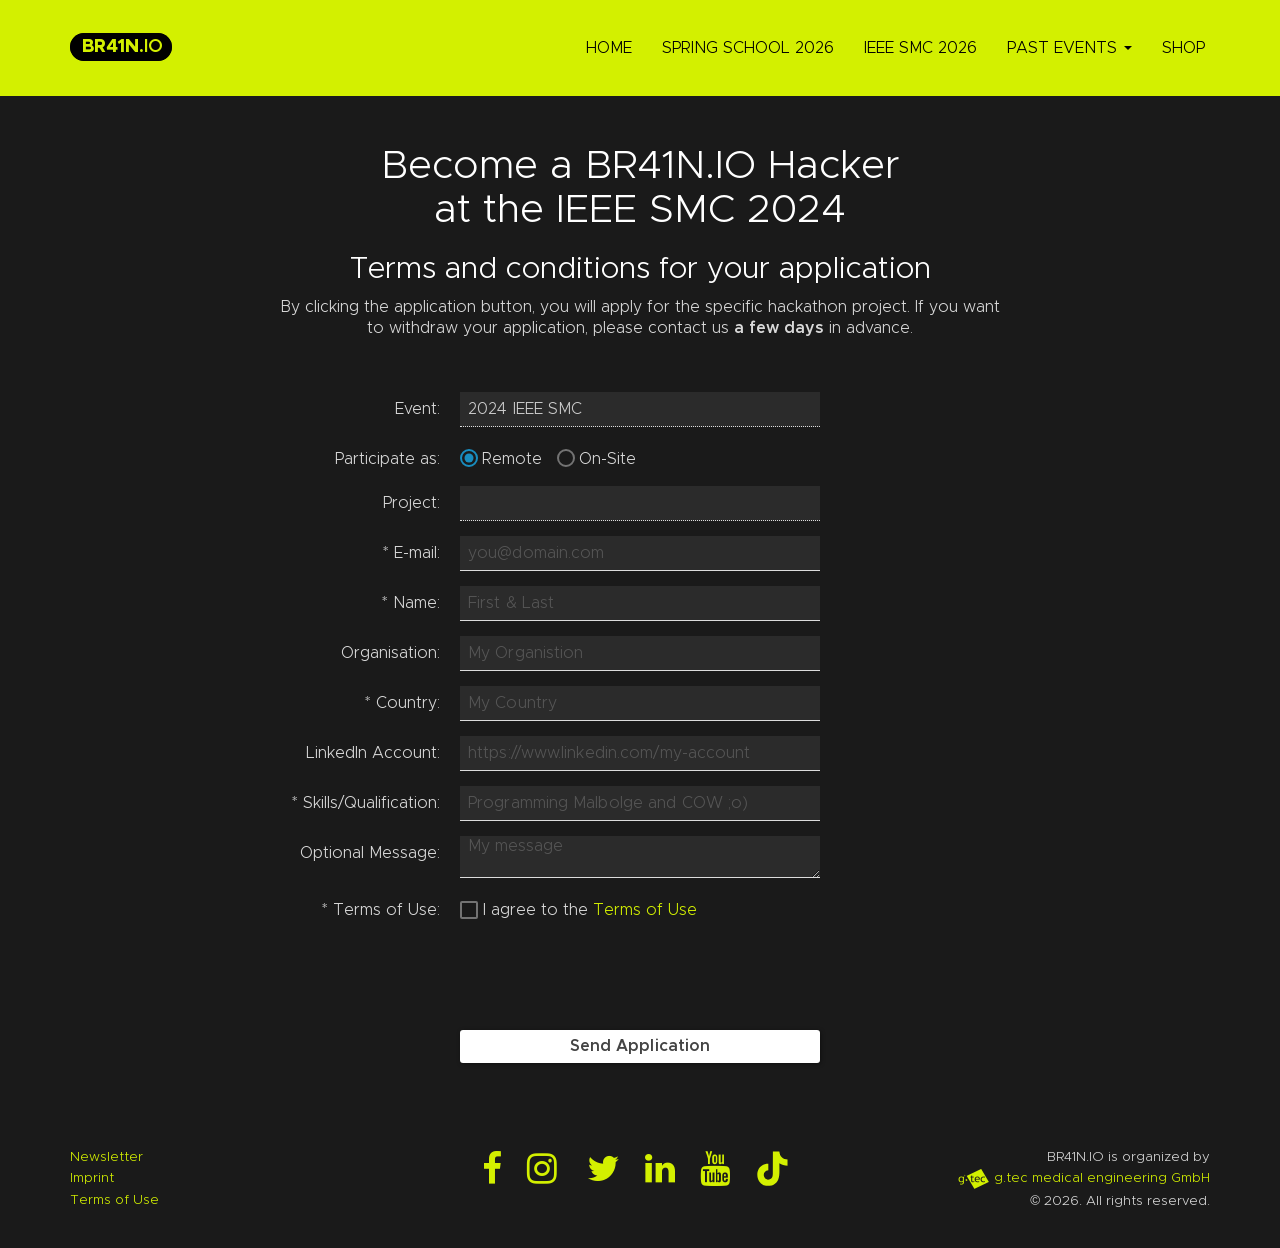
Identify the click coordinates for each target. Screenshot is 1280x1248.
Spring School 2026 (748, 48)
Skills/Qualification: (366, 803)
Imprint (92, 1178)
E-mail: (411, 553)
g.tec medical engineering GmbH (1083, 1178)
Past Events (1069, 48)
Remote (512, 459)
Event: (417, 409)
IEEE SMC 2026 (920, 48)
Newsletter (106, 1157)
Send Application (640, 1046)
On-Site (607, 459)
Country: (402, 703)
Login (18, 1230)
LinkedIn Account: (373, 753)
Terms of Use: (381, 910)
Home (609, 48)
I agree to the (535, 910)
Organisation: (390, 653)
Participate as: (387, 459)
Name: (411, 603)
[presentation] (612, 976)
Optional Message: (370, 853)
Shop (1183, 48)
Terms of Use (645, 910)
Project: (411, 503)
